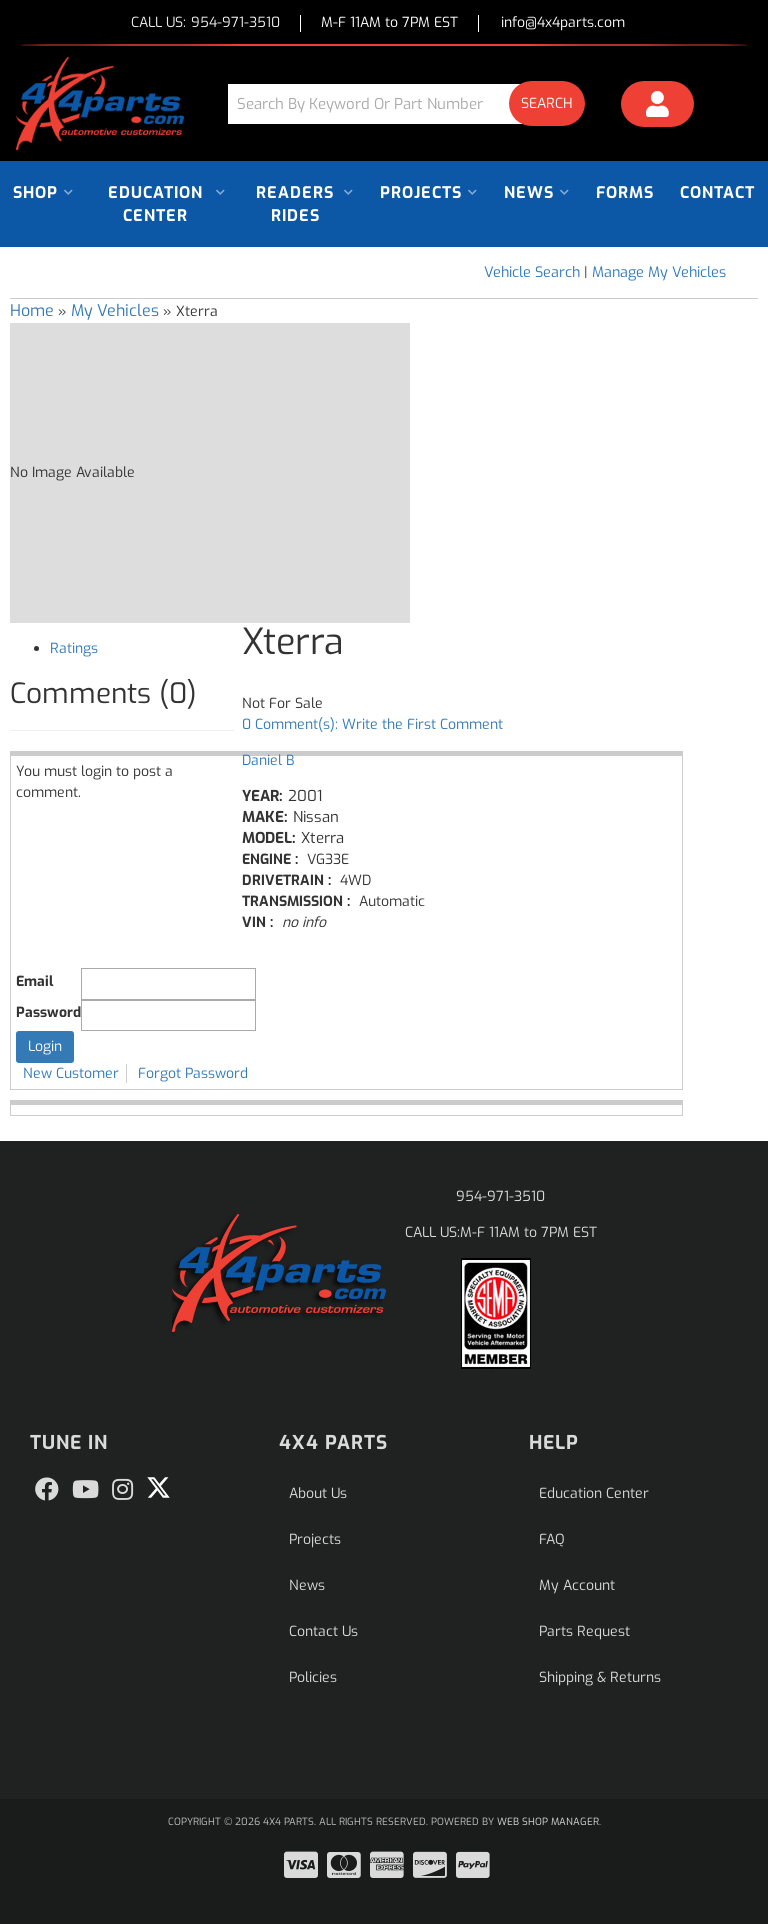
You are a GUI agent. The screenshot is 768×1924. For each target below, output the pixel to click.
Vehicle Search (532, 272)
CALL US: (205, 23)
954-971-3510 (500, 1196)
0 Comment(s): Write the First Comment (372, 724)
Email (34, 981)
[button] (414, 103)
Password (48, 1012)
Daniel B (268, 760)
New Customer (71, 1073)
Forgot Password (193, 1073)
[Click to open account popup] (657, 107)
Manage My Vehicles (659, 272)
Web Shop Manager (548, 1821)
